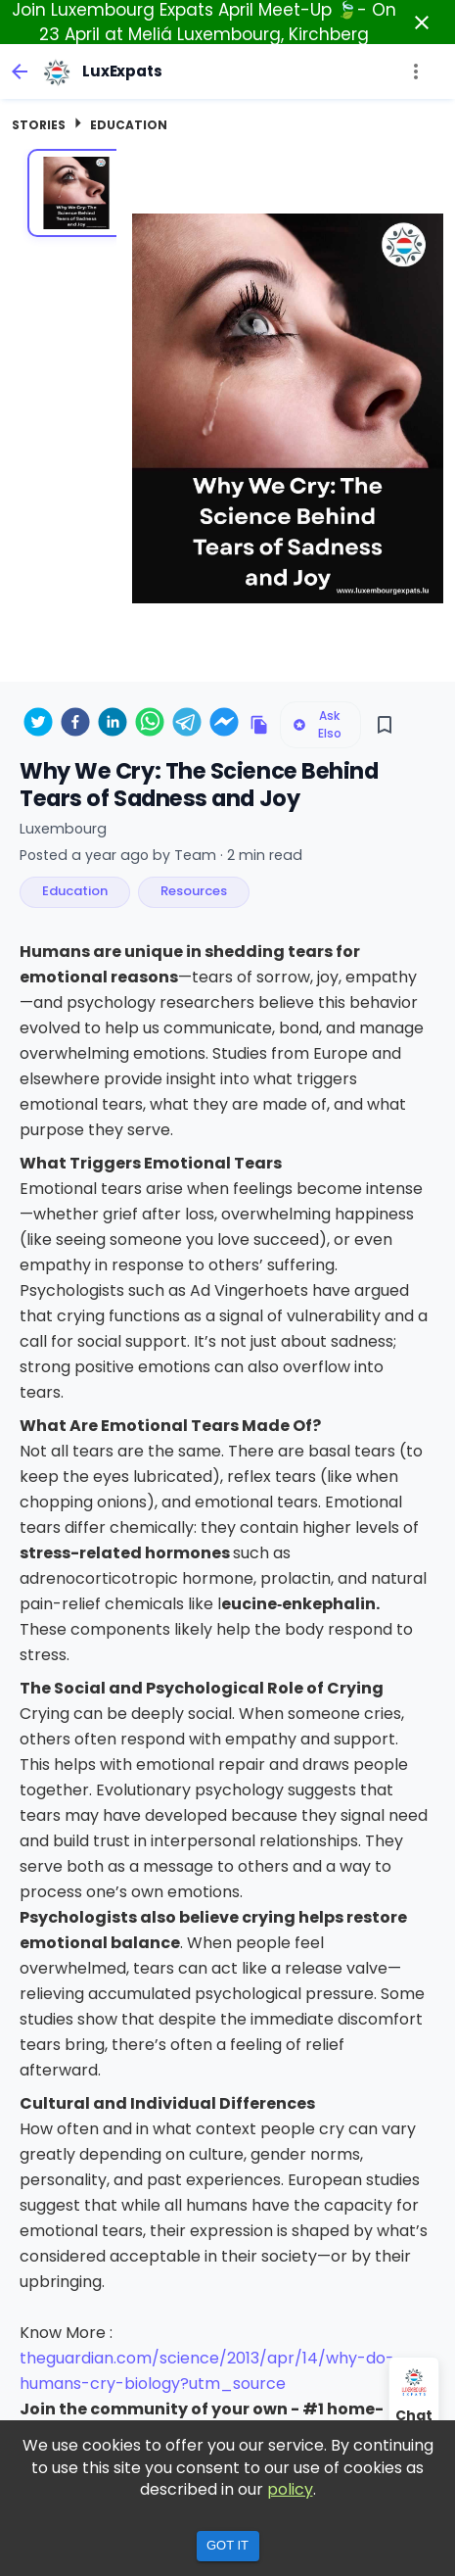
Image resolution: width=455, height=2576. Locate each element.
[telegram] (187, 724)
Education (128, 125)
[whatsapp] (149, 724)
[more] (415, 71)
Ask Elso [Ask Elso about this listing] (317, 724)
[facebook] (75, 724)
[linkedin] (112, 724)
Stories (39, 125)
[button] (75, 892)
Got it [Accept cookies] (227, 2545)
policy (290, 2489)
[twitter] (38, 724)
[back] (19, 71)
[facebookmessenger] (224, 724)
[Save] (384, 724)
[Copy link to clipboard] (259, 724)
